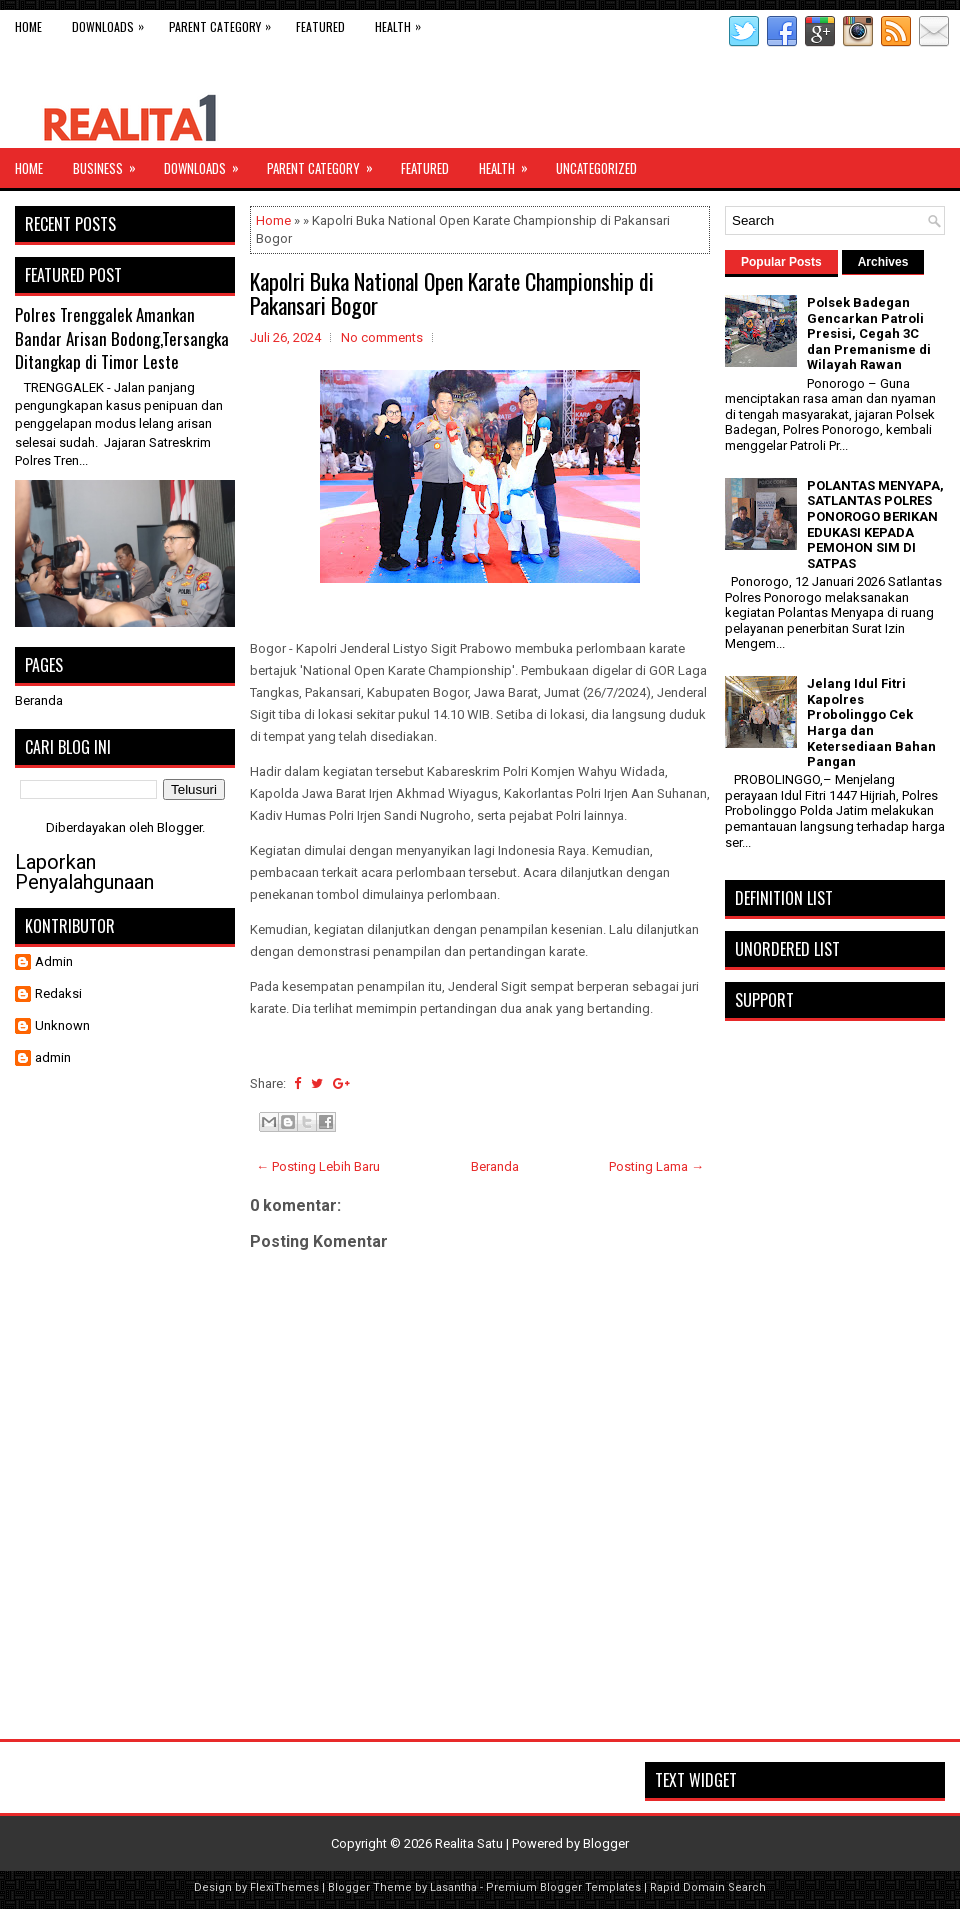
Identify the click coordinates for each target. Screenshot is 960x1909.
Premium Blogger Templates (563, 1887)
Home (28, 26)
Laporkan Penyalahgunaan (84, 872)
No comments (382, 337)
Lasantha (453, 1887)
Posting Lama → (656, 1166)
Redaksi (58, 993)
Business (111, 163)
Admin (54, 961)
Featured (320, 26)
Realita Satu (469, 1843)
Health (403, 22)
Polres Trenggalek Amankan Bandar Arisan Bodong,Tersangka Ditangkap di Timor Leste (122, 338)
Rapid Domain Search (708, 1887)
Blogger (179, 827)
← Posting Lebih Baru (318, 1166)
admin (53, 1057)
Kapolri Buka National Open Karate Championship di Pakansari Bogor (452, 293)
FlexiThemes (284, 1887)
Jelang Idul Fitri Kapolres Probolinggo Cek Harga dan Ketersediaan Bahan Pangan (871, 722)
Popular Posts (781, 262)
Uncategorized (596, 168)
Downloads (113, 22)
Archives (883, 262)
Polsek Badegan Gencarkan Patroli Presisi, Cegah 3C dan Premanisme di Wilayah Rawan (869, 333)
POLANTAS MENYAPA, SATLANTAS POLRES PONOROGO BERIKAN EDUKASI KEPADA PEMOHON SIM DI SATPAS (875, 524)
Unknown (62, 1025)
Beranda (495, 1166)
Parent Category (225, 22)
